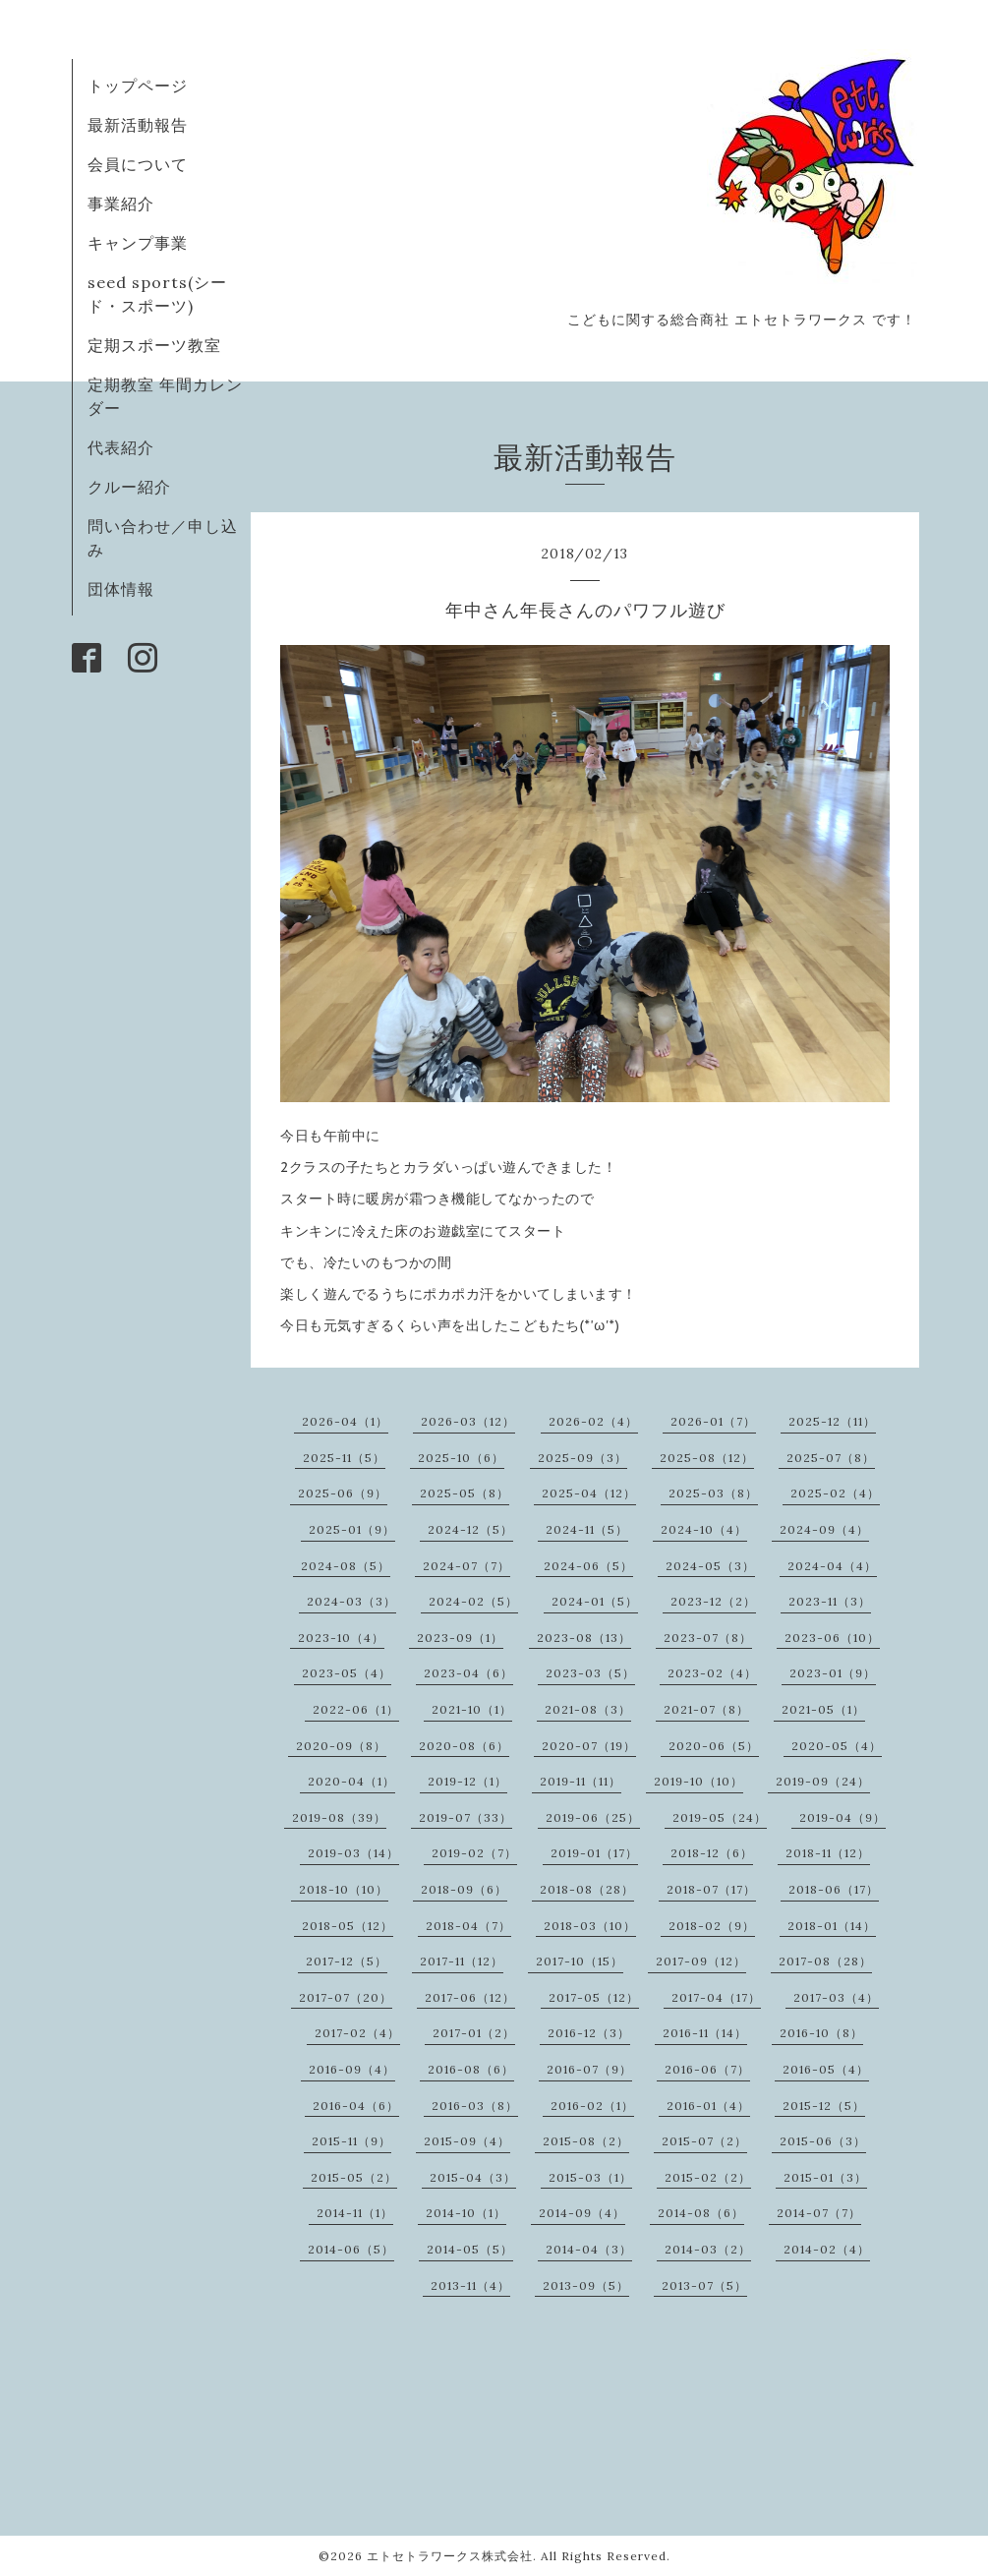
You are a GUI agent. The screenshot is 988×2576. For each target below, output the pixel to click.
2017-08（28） (825, 1961)
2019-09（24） (823, 1781)
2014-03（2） (708, 2249)
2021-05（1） (823, 1709)
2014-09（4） (582, 2212)
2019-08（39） (339, 1817)
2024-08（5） (345, 1565)
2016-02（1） (592, 2105)
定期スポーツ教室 (154, 345)
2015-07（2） (704, 2141)
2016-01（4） (708, 2105)
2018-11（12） (827, 1852)
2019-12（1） (467, 1781)
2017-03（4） (836, 1997)
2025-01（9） (352, 1529)
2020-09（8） (341, 1745)
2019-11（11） (580, 1781)
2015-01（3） (825, 2177)
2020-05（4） (836, 1745)
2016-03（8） (475, 2105)
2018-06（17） (833, 1889)
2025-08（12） (707, 1457)
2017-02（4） (357, 2032)
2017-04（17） (716, 1997)
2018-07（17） (711, 1889)
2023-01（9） (832, 1673)
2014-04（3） (589, 2249)
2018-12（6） (711, 1852)
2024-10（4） (704, 1529)
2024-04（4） (832, 1565)
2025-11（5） (344, 1457)
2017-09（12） (701, 1961)
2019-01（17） (594, 1852)
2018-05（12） (347, 1925)
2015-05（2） (354, 2177)
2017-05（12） (594, 1997)
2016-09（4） (352, 2069)
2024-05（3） (710, 1565)
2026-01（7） (713, 1421)
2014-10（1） (466, 2212)
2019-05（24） (719, 1817)
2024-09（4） (824, 1529)
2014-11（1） (355, 2212)
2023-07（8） (708, 1637)
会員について (137, 164)
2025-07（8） (830, 1457)
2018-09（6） (464, 1889)
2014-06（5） (351, 2249)
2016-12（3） (589, 2032)
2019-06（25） (593, 1817)
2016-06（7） (707, 2069)
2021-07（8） (706, 1709)
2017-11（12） (461, 1961)
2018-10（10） (343, 1889)
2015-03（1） (590, 2177)
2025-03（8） (713, 1493)
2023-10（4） (341, 1637)
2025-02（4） (835, 1493)
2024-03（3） (351, 1601)
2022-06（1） (356, 1709)
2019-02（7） (474, 1852)
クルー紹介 (129, 487)
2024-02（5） (473, 1601)
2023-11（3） (829, 1601)
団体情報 (120, 589)
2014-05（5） (470, 2249)
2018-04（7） (468, 1925)
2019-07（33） (465, 1817)
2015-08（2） (586, 2141)
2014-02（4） (827, 2249)
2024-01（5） (595, 1601)
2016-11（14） (705, 2032)
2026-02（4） (593, 1421)
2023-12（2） (713, 1601)
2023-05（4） (346, 1673)
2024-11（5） (587, 1529)
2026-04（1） (345, 1421)
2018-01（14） (831, 1925)
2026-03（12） (468, 1421)
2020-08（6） (464, 1745)
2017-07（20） (345, 1997)
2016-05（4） (826, 2069)
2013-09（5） (586, 2285)
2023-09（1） (460, 1637)
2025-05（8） (464, 1493)
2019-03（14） (353, 1852)
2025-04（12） (589, 1493)
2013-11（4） (470, 2285)
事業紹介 (120, 203)
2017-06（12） (470, 1997)
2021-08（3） (588, 1709)
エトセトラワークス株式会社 (450, 2555)
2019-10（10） (698, 1781)
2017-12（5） (346, 1961)
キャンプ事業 (137, 243)
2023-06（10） (832, 1637)
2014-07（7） (819, 2212)
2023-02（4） (712, 1673)
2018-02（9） (711, 1925)
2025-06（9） (342, 1493)
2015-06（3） (823, 2141)
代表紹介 (120, 447)
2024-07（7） (466, 1565)
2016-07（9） (589, 2069)
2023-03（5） (590, 1673)
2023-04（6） (468, 1673)
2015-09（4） (467, 2141)
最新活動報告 (137, 125)
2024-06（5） (588, 1565)
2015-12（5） (824, 2105)
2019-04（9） (842, 1817)
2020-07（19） (589, 1745)
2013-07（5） (704, 2285)
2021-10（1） (472, 1709)
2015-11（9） (351, 2141)
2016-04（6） (356, 2105)
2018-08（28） (587, 1889)
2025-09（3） (582, 1457)
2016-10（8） (821, 2032)
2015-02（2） (708, 2177)
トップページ (137, 85)
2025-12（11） (832, 1421)
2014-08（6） (701, 2212)
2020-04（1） (351, 1781)
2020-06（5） (713, 1745)
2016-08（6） (471, 2069)
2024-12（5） (470, 1529)
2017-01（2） (474, 2032)
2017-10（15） (579, 1961)
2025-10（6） (461, 1457)
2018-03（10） (590, 1925)
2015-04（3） (473, 2177)
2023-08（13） (584, 1637)
